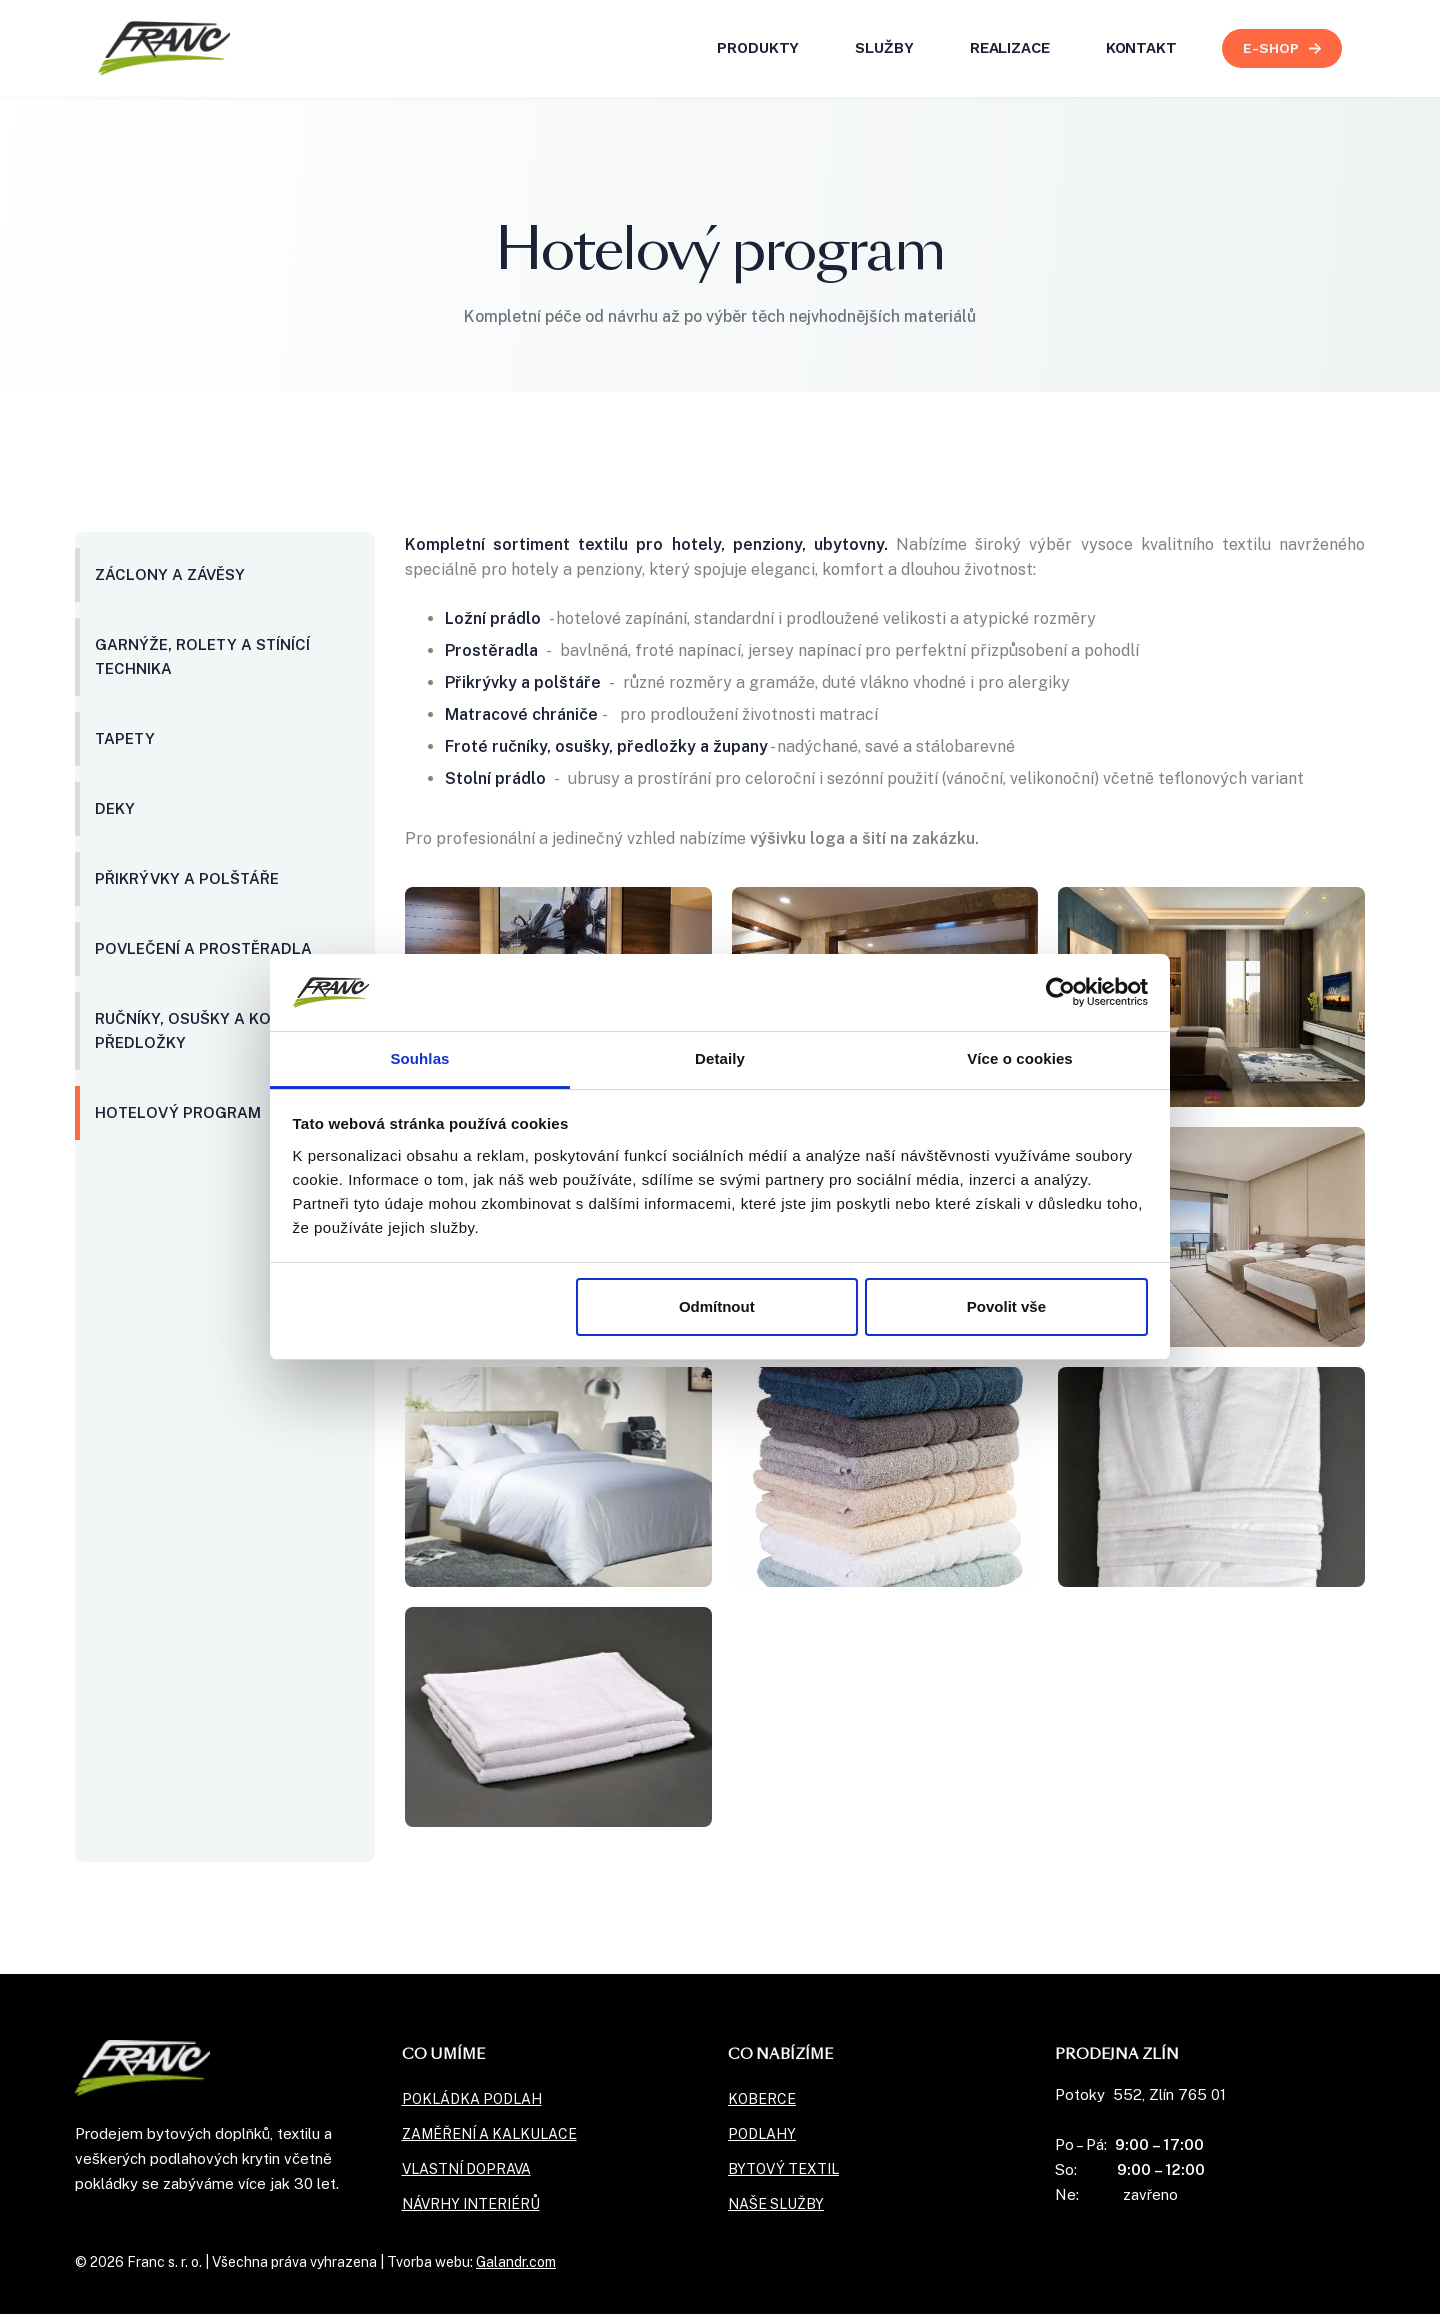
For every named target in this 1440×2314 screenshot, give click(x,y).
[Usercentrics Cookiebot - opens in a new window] (1060, 992)
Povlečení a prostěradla (203, 948)
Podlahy (762, 2134)
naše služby (776, 2204)
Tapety (125, 738)
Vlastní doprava (466, 2169)
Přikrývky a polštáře (187, 878)
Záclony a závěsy (170, 574)
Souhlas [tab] (419, 1058)
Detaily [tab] (720, 1058)
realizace (1010, 48)
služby (884, 48)
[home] (164, 48)
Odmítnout (717, 1306)
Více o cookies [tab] (1020, 1058)
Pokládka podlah (472, 2099)
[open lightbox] (1211, 997)
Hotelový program (178, 1112)
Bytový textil (783, 2169)
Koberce (762, 2099)
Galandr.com (516, 2262)
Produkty (758, 48)
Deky (115, 808)
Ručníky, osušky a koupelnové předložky (223, 1030)
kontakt (1141, 48)
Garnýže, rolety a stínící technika (202, 656)
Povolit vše (1006, 1306)
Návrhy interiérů (471, 2204)
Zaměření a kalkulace (489, 2134)
